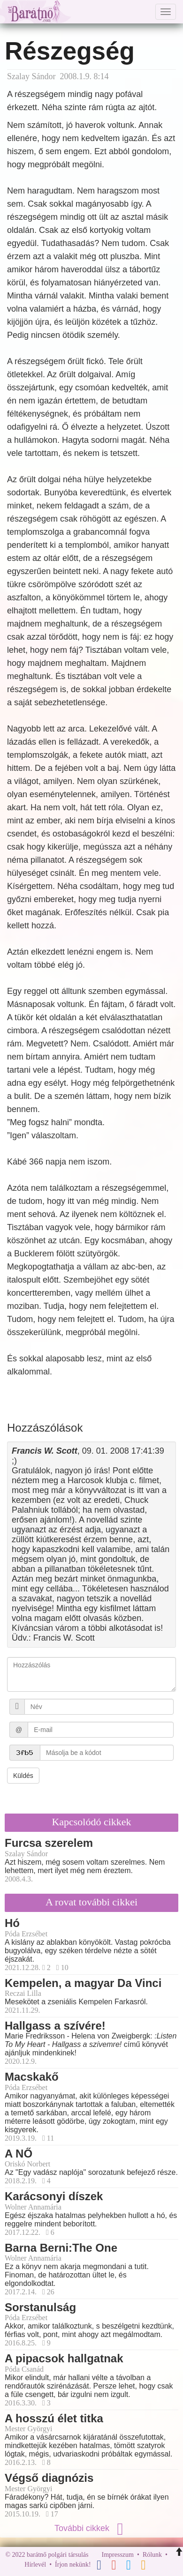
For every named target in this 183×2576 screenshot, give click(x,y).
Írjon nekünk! (73, 2564)
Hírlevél (35, 2564)
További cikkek (91, 2528)
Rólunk (152, 2554)
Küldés (23, 1775)
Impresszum (118, 2554)
